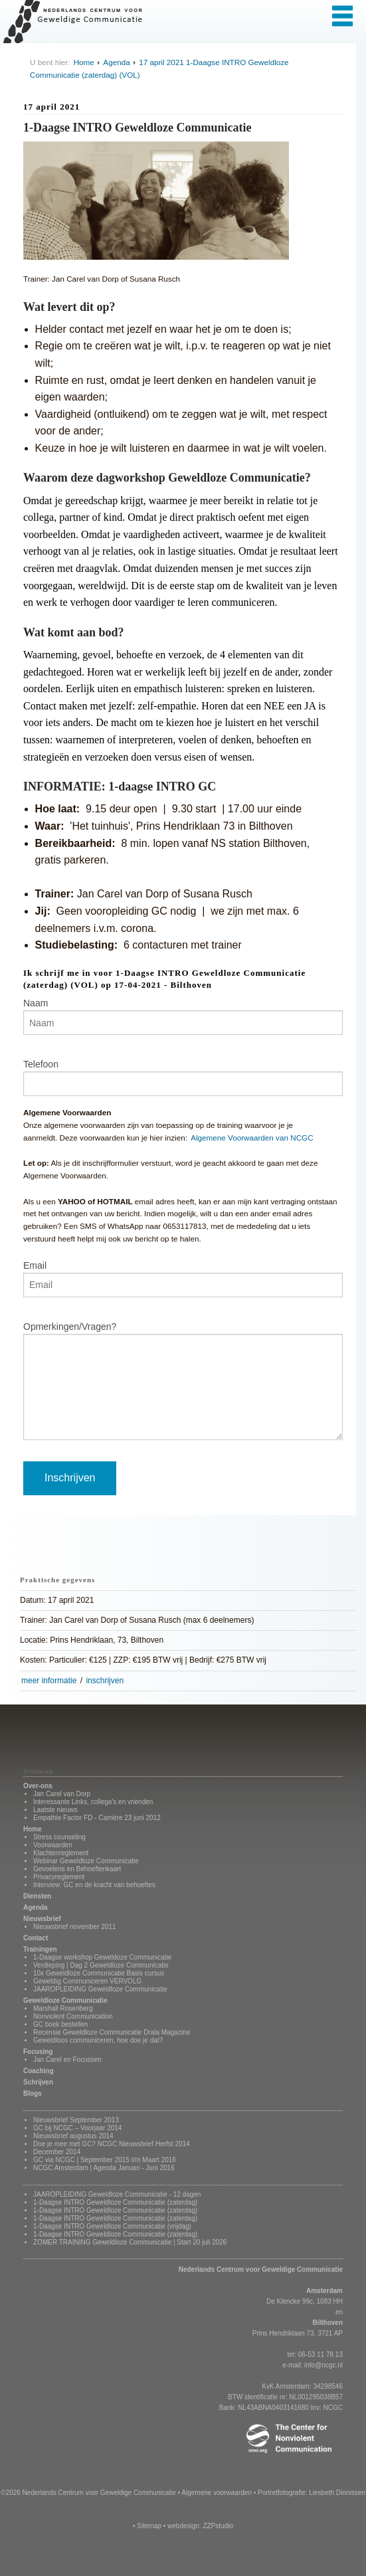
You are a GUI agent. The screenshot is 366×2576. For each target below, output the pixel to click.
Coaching (38, 2070)
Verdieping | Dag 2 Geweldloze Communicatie (101, 1965)
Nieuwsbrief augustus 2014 (73, 2136)
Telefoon (40, 1064)
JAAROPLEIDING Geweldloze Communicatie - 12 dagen (117, 2194)
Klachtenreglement (60, 1853)
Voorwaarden (52, 1845)
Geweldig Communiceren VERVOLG (87, 1981)
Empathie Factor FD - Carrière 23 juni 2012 (97, 1817)
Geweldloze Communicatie (65, 2000)
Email (34, 1265)
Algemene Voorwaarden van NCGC (252, 1137)
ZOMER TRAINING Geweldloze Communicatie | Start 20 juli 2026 (130, 2242)
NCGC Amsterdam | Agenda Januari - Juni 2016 (104, 2167)
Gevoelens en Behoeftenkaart (77, 1869)
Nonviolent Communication (73, 2016)
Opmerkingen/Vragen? (69, 1326)
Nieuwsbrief (42, 1918)
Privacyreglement (58, 1877)
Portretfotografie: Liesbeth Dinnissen (311, 2492)
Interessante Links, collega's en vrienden (93, 1801)
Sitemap (149, 2526)
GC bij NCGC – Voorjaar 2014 (77, 2128)
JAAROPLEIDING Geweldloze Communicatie (100, 1989)
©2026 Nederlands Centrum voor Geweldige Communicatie (88, 2492)
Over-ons (37, 1786)
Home (84, 62)
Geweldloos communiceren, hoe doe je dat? (98, 2040)
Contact (35, 1938)
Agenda (116, 62)
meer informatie (48, 1680)
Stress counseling (59, 1837)
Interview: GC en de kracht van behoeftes (94, 1884)
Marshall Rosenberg (63, 2008)
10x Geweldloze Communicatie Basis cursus (98, 1973)
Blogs (32, 2093)
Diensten (37, 1896)
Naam (35, 1003)
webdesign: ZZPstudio (200, 2526)
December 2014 (56, 2152)
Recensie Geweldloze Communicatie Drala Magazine (111, 2032)
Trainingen (40, 1949)
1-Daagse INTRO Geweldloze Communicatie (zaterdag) (115, 2202)
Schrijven (38, 2082)
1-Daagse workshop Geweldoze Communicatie (102, 1957)
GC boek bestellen (60, 2024)
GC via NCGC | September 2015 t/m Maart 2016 (104, 2159)
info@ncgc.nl (323, 2365)
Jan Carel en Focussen (67, 2059)
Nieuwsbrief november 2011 (74, 1926)
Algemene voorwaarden (216, 2492)
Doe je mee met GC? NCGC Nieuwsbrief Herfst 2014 (111, 2144)
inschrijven (105, 1680)
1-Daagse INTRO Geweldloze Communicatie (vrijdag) (112, 2226)
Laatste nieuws (55, 1809)
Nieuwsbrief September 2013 (76, 2120)
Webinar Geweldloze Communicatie (86, 1861)
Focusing (37, 2051)
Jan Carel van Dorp (61, 1793)
